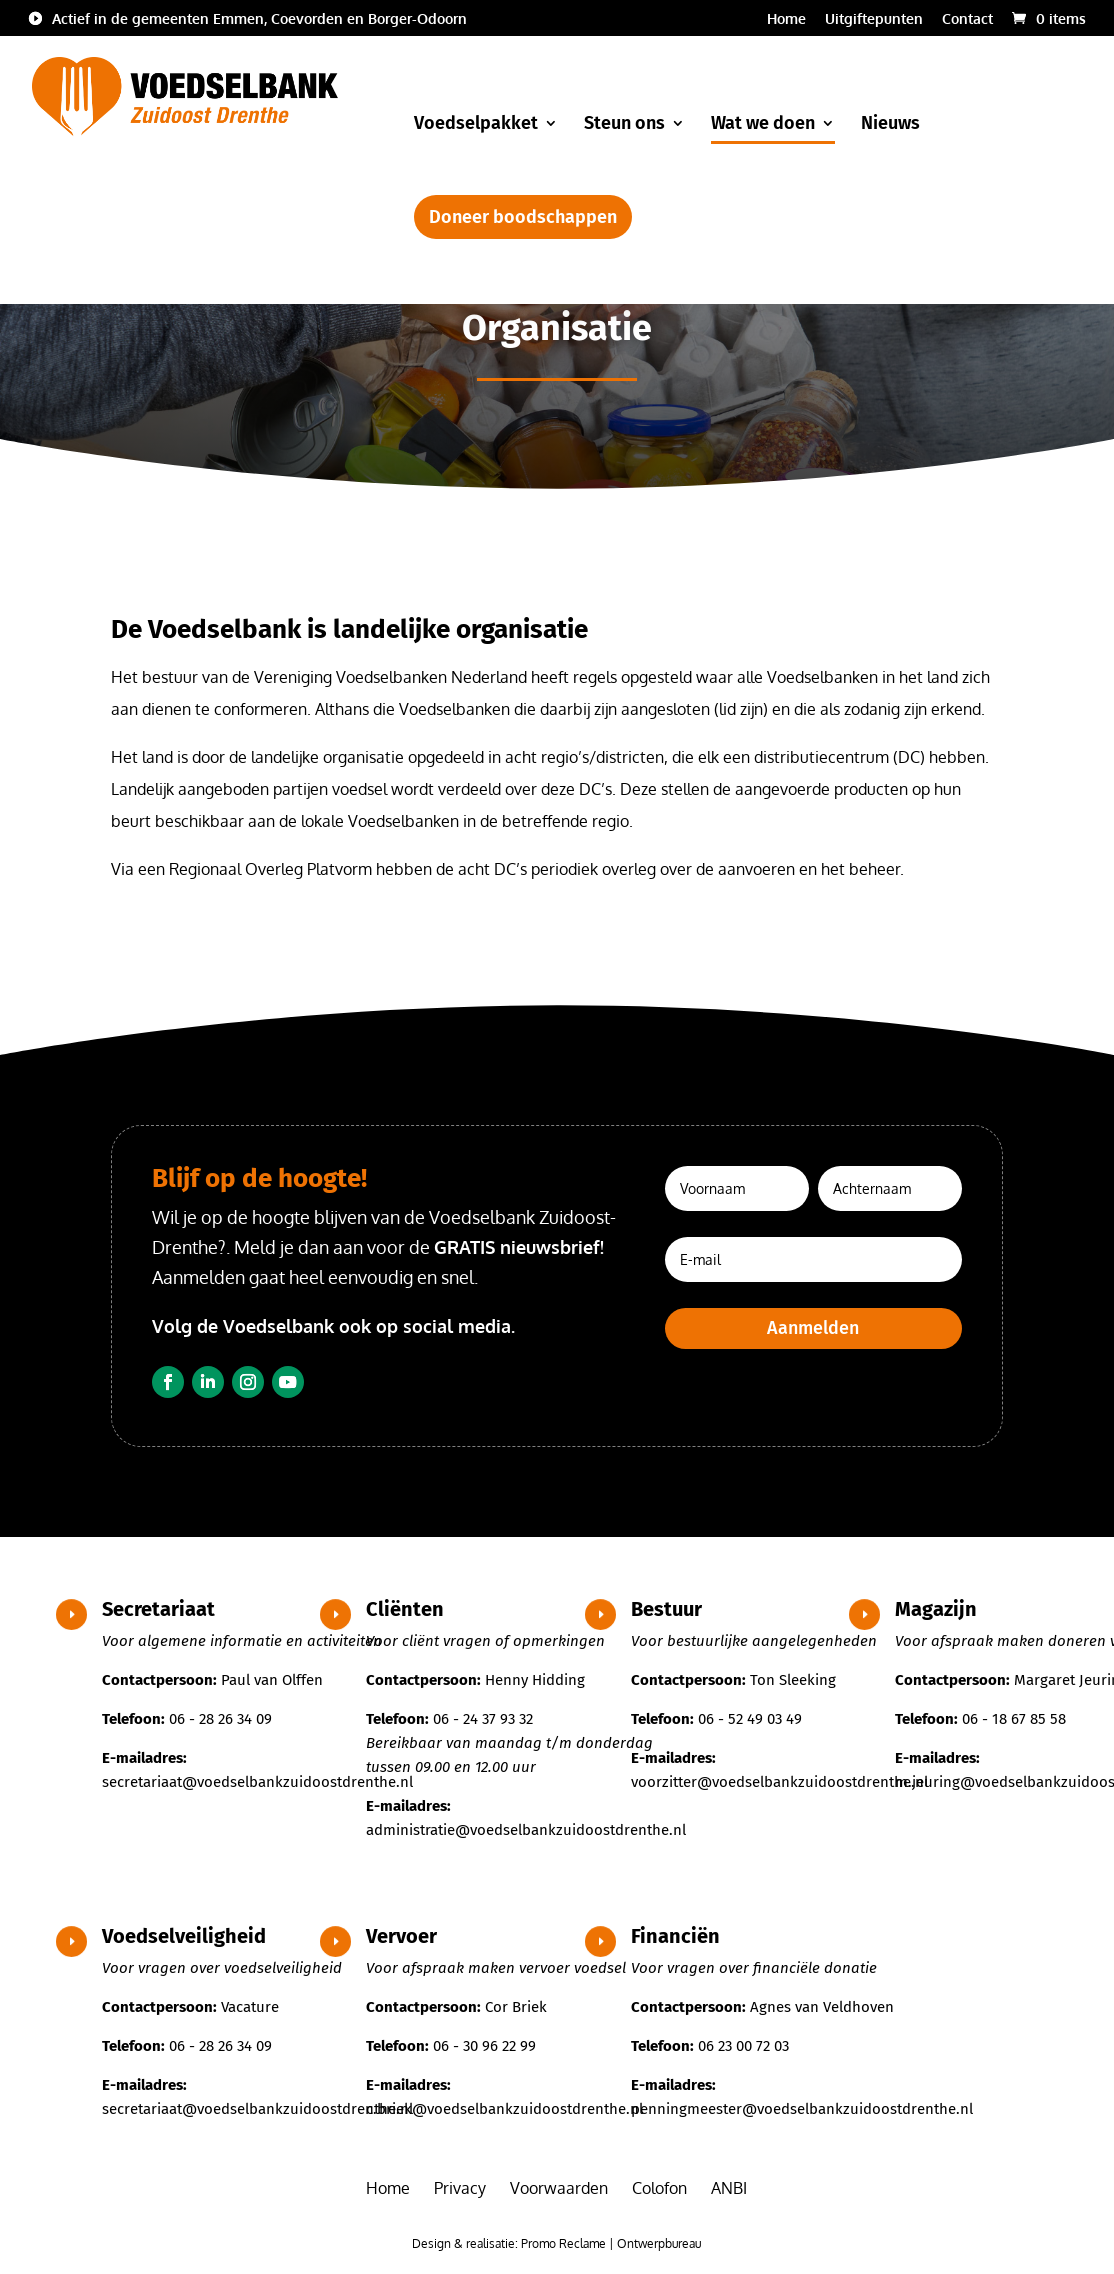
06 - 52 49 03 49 (750, 1719)
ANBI (729, 2188)
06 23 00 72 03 (743, 2046)
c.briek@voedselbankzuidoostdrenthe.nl (504, 2109)
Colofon (659, 2188)
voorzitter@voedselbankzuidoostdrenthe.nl (779, 1782)
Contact (967, 19)
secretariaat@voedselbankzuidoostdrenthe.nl (257, 1782)
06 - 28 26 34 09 (220, 1719)
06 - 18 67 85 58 (1014, 1719)
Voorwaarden (559, 2188)
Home (786, 19)
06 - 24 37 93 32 (483, 1719)
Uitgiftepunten (874, 19)
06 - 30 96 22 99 (484, 2046)
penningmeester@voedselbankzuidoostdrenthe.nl (802, 2109)
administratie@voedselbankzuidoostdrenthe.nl (526, 1830)
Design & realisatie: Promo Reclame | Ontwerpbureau (556, 2243)
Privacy (460, 2188)
